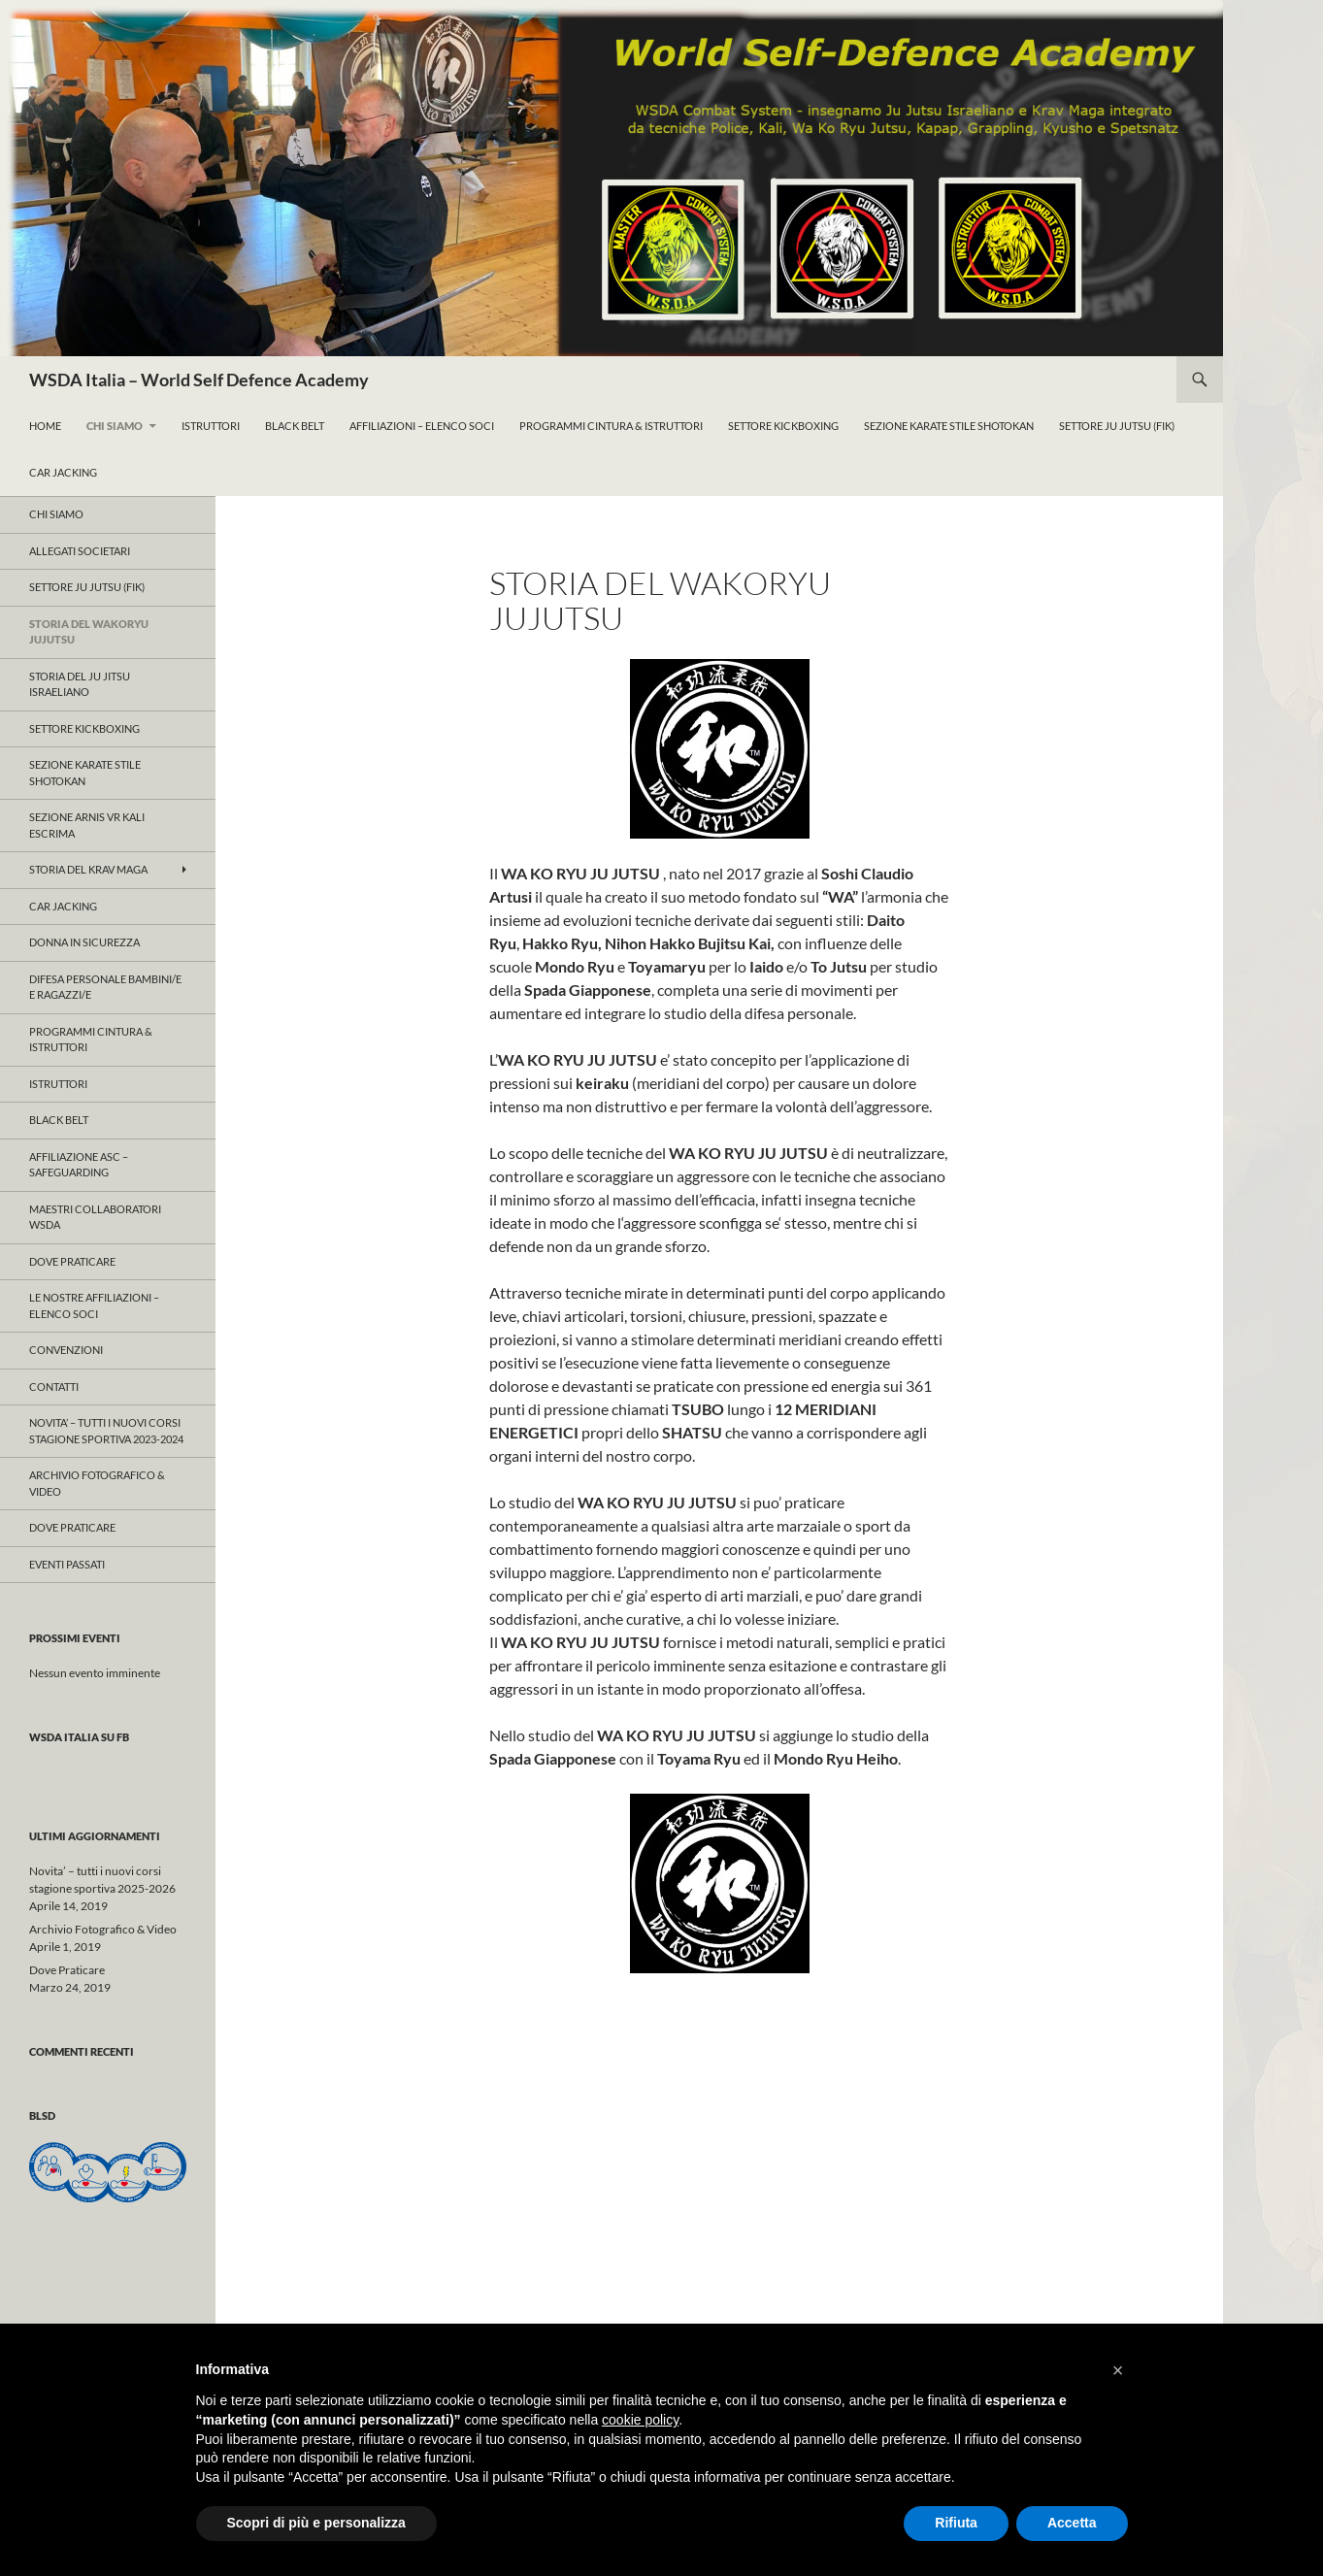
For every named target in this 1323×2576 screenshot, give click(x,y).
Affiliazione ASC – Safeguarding (78, 1164)
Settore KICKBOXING (84, 728)
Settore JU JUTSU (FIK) (87, 586)
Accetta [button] (1072, 2522)
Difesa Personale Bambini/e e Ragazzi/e (105, 987)
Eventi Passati (67, 1564)
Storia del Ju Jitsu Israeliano (79, 684)
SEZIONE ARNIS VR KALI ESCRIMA (87, 825)
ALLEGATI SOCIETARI (79, 551)
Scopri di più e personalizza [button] (316, 2522)
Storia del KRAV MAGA (88, 869)
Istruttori (211, 425)
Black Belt (294, 425)
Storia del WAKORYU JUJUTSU (89, 631)
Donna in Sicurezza (84, 942)
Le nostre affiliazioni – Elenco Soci (94, 1305)
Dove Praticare (72, 1261)
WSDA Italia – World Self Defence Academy (199, 379)
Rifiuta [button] (956, 2522)
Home (45, 425)
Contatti (54, 1386)
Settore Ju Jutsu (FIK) (1116, 425)
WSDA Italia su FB (79, 1737)
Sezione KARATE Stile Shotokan (949, 425)
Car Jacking (63, 472)
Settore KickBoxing (783, 425)
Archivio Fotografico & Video (97, 1483)
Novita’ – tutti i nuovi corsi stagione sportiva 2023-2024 (106, 1430)
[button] (1118, 2370)
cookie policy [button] (640, 2419)
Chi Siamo (114, 425)
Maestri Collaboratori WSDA (95, 1217)
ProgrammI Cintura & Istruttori (611, 425)
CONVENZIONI (66, 1349)
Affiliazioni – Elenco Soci (421, 425)
